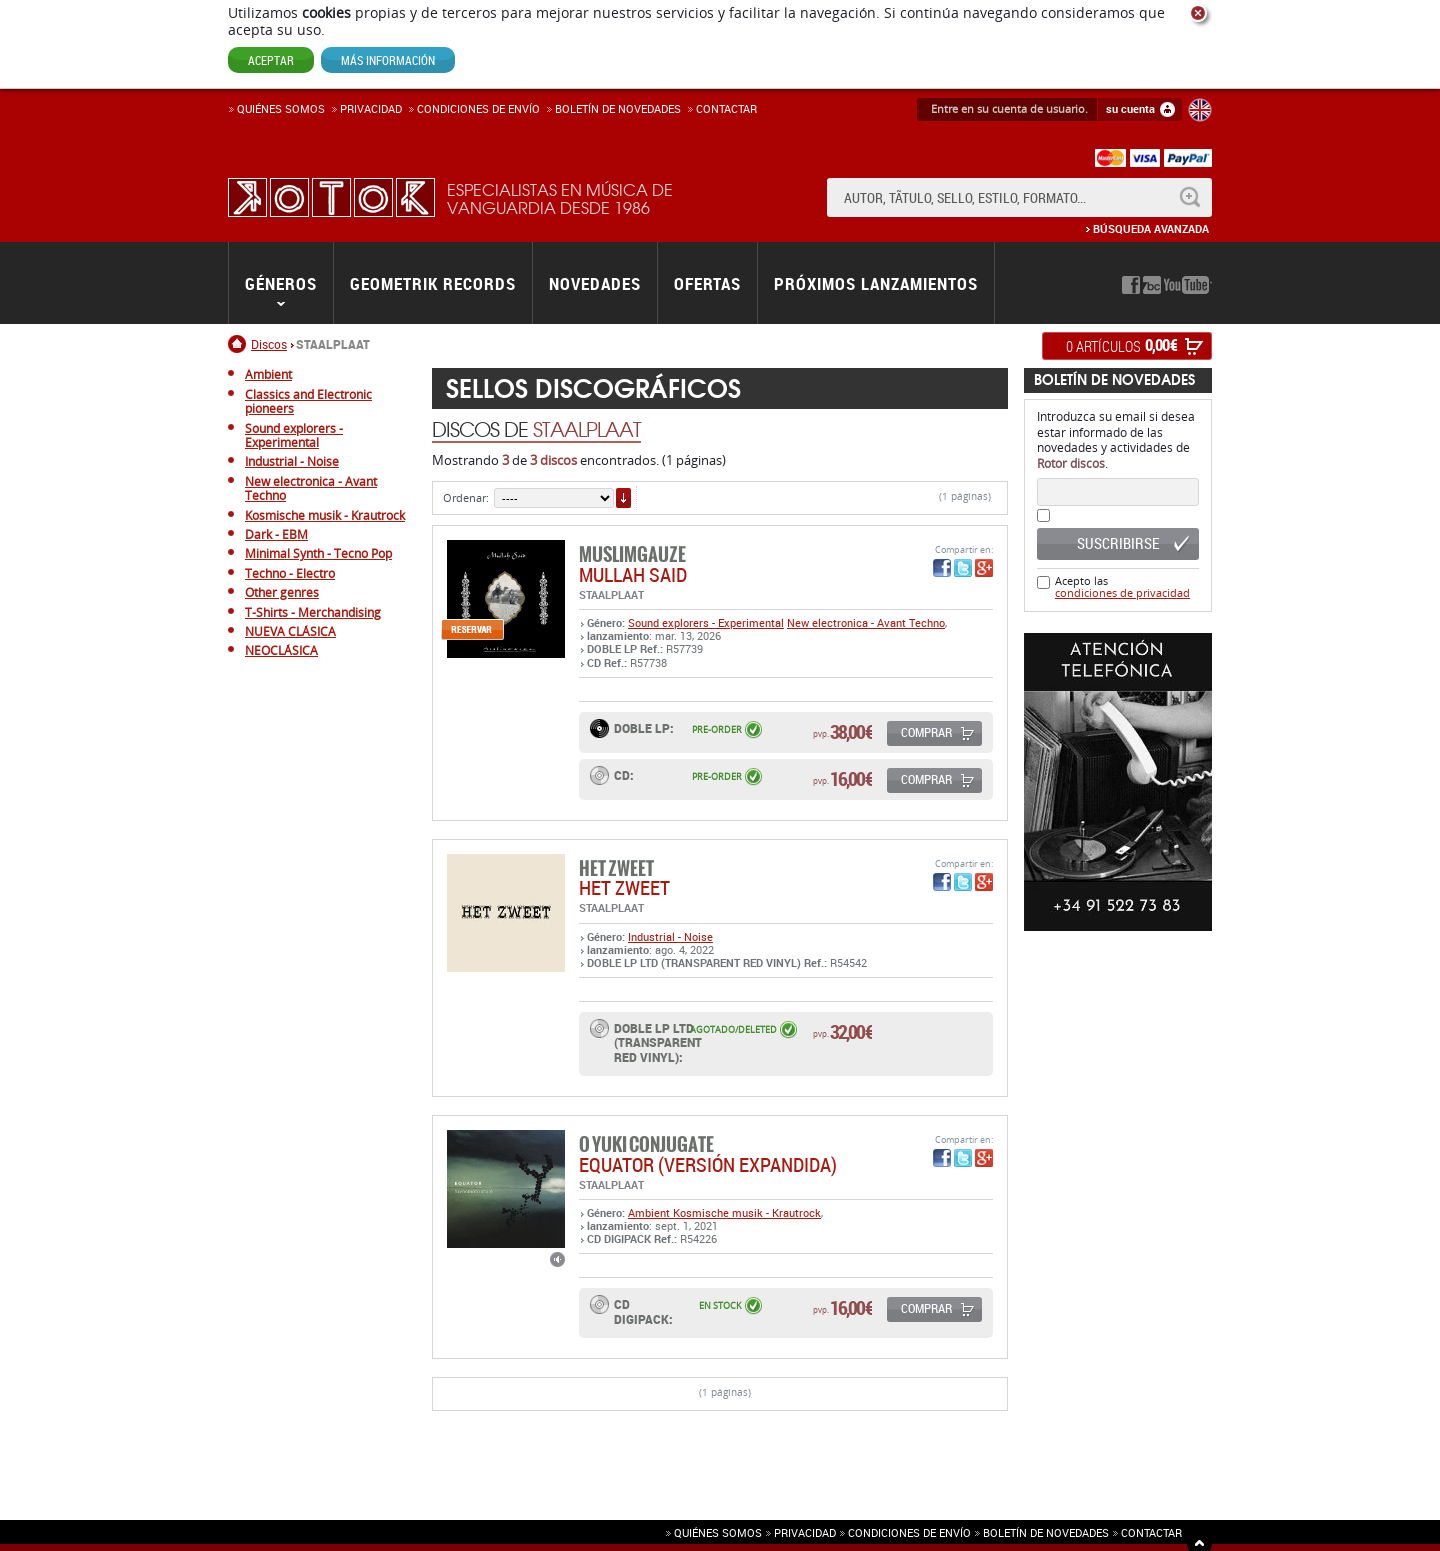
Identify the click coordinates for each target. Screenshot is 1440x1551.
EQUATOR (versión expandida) (708, 1164)
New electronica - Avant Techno (866, 622)
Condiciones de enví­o (478, 108)
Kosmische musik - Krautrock (747, 1212)
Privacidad (371, 108)
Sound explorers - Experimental (706, 622)
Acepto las (1122, 586)
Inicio (239, 344)
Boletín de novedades (618, 108)
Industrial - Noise (670, 936)
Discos (269, 344)
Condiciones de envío (909, 1532)
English (1200, 110)
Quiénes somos (281, 108)
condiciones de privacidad (1122, 592)
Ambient (650, 1212)
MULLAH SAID (633, 574)
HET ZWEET (624, 887)
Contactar (726, 108)
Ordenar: (466, 497)
